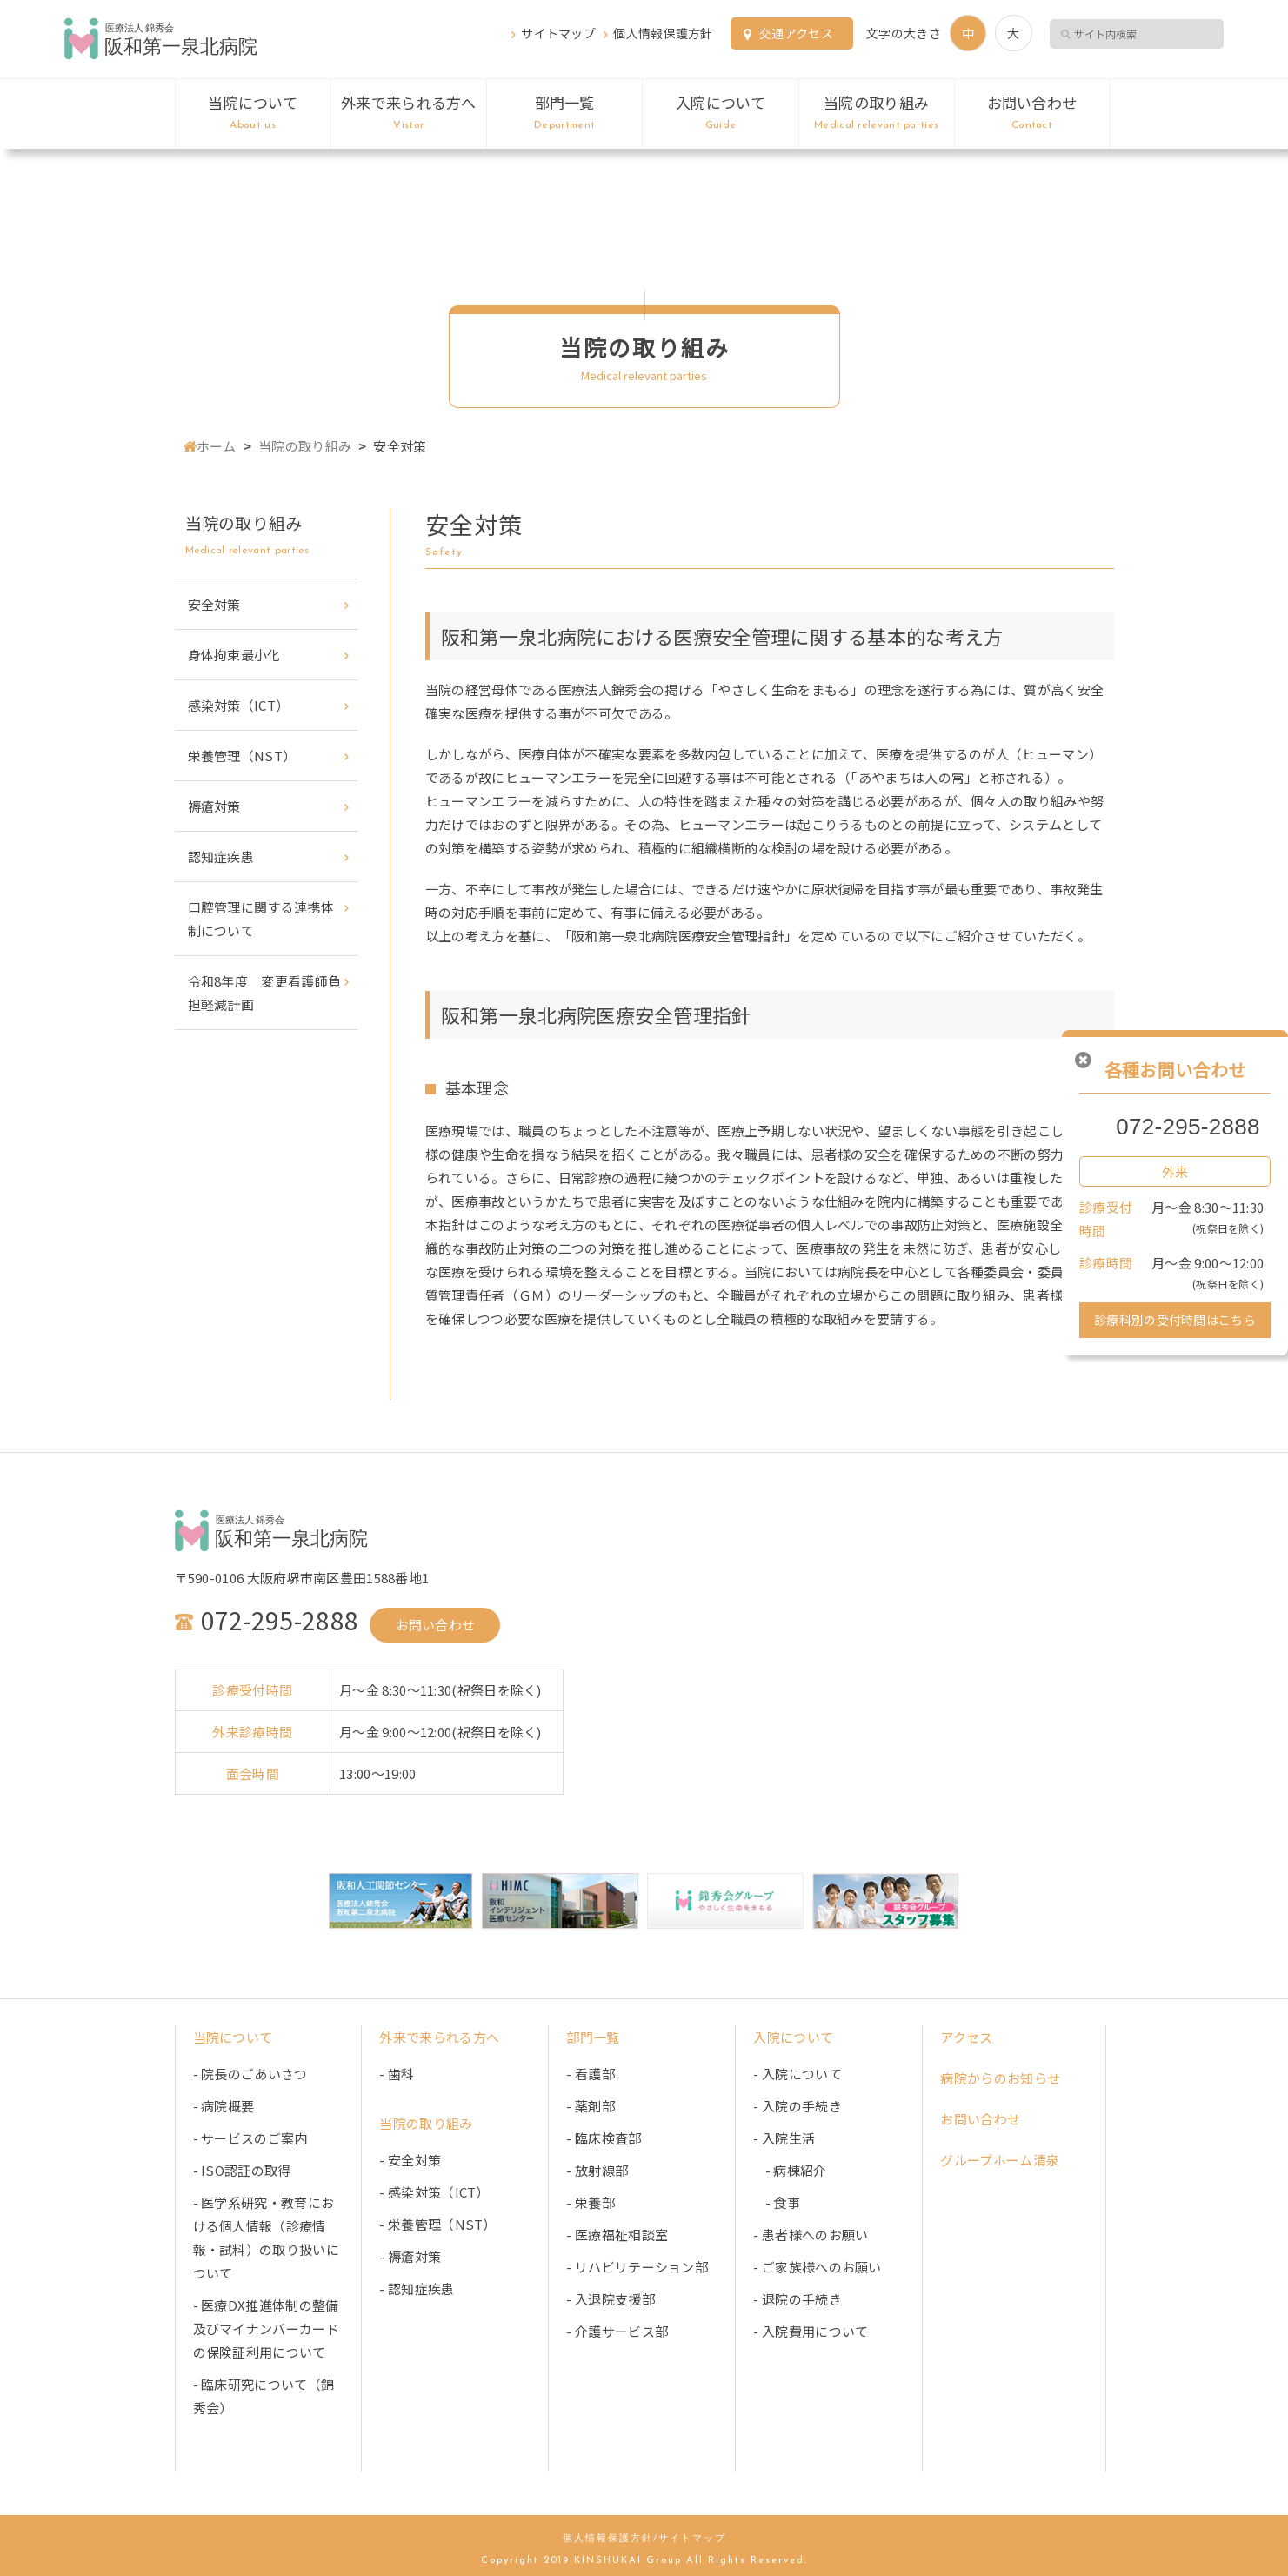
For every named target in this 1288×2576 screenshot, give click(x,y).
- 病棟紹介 (789, 2170)
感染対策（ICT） (239, 705)
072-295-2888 (1188, 1127)
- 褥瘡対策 (410, 2256)
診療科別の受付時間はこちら (1175, 1319)
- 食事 (776, 2202)
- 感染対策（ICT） (434, 2192)
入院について (720, 113)
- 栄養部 (590, 2202)
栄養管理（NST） (242, 755)
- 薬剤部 (590, 2106)
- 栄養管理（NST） (437, 2224)
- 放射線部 (597, 2170)
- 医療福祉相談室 (617, 2234)
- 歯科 (396, 2073)
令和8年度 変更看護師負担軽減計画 (265, 993)
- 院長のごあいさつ (250, 2073)
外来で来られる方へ (408, 113)
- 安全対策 (410, 2160)
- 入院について (797, 2073)
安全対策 (214, 604)
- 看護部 (590, 2073)
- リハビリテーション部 (637, 2267)
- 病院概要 (224, 2106)
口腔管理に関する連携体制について (261, 919)
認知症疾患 (221, 856)
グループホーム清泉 (999, 2160)
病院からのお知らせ (1000, 2078)
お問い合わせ (1032, 113)
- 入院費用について (810, 2331)
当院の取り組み (876, 113)
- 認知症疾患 (416, 2288)
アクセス (966, 2037)
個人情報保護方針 (662, 33)
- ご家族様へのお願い (817, 2267)
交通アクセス (796, 33)
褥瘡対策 (214, 806)
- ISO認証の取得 (242, 2170)
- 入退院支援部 (610, 2299)
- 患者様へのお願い (810, 2234)
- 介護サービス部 (617, 2331)
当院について (253, 113)
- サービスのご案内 (250, 2138)
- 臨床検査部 (603, 2138)
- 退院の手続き (797, 2299)
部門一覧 (564, 113)
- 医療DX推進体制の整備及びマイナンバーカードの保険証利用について (266, 2328)
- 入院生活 (784, 2138)
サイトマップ (558, 33)
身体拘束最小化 (234, 655)
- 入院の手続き (797, 2106)
